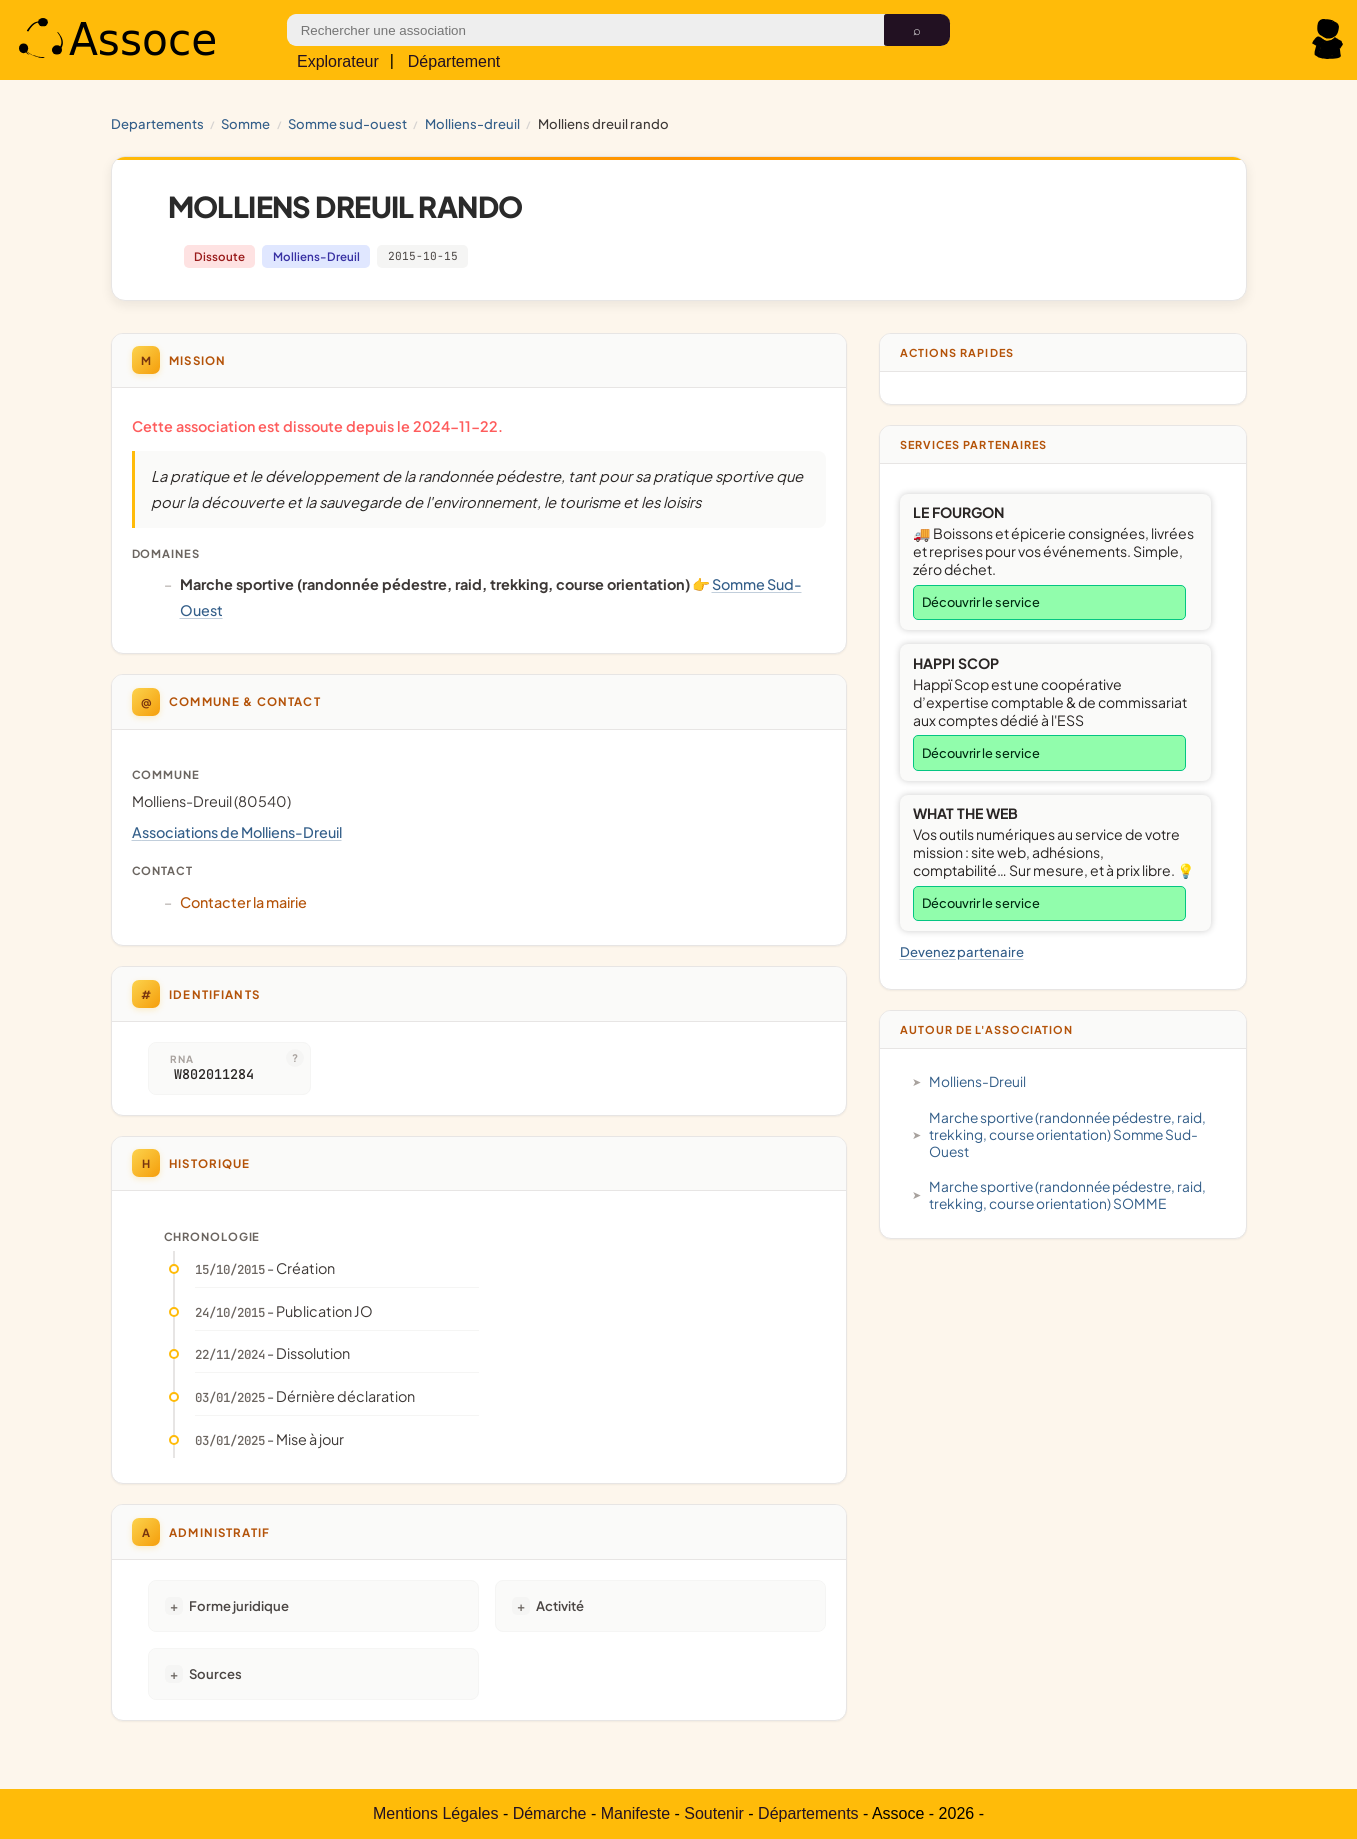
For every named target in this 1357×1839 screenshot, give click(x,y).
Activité (560, 1605)
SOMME (245, 123)
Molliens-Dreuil (472, 123)
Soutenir (714, 1813)
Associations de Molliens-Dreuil (237, 832)
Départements (808, 1813)
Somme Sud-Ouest (347, 123)
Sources (215, 1673)
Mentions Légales (435, 1813)
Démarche (550, 1813)
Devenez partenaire (962, 951)
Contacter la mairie (243, 902)
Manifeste (635, 1813)
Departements (157, 123)
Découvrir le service (981, 602)
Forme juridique (239, 1605)
